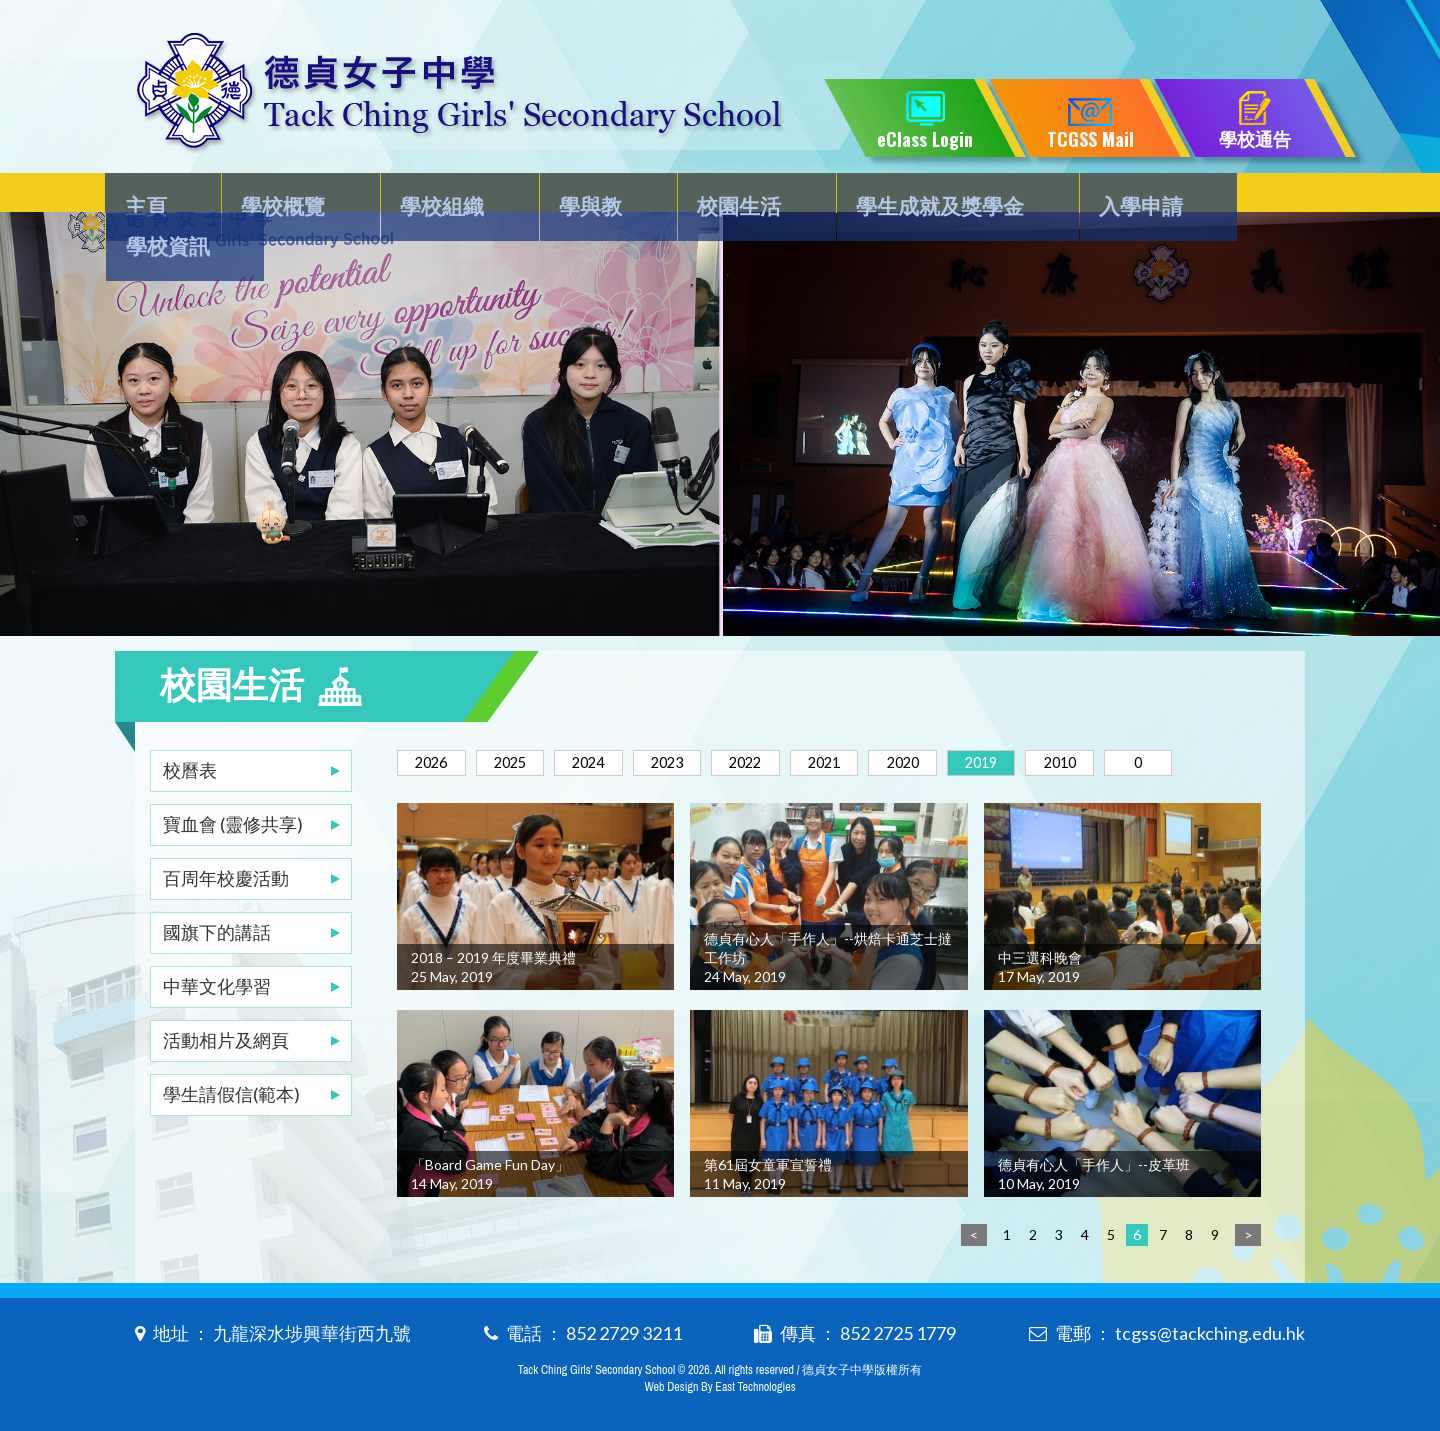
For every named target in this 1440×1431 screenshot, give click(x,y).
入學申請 (1095, 196)
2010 (1149, 722)
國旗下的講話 (217, 892)
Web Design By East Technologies (719, 1383)
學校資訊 (1244, 196)
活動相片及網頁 (226, 1000)
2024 (615, 722)
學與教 (571, 196)
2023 (704, 722)
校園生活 (709, 196)
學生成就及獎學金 (902, 196)
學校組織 (433, 196)
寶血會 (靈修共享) (233, 784)
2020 (971, 722)
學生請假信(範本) (231, 1054)
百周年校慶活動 (226, 838)
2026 (437, 722)
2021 (882, 722)
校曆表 (190, 730)
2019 (1060, 722)
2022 (793, 722)
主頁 (157, 196)
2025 (526, 722)
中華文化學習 (217, 946)
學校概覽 (284, 196)
